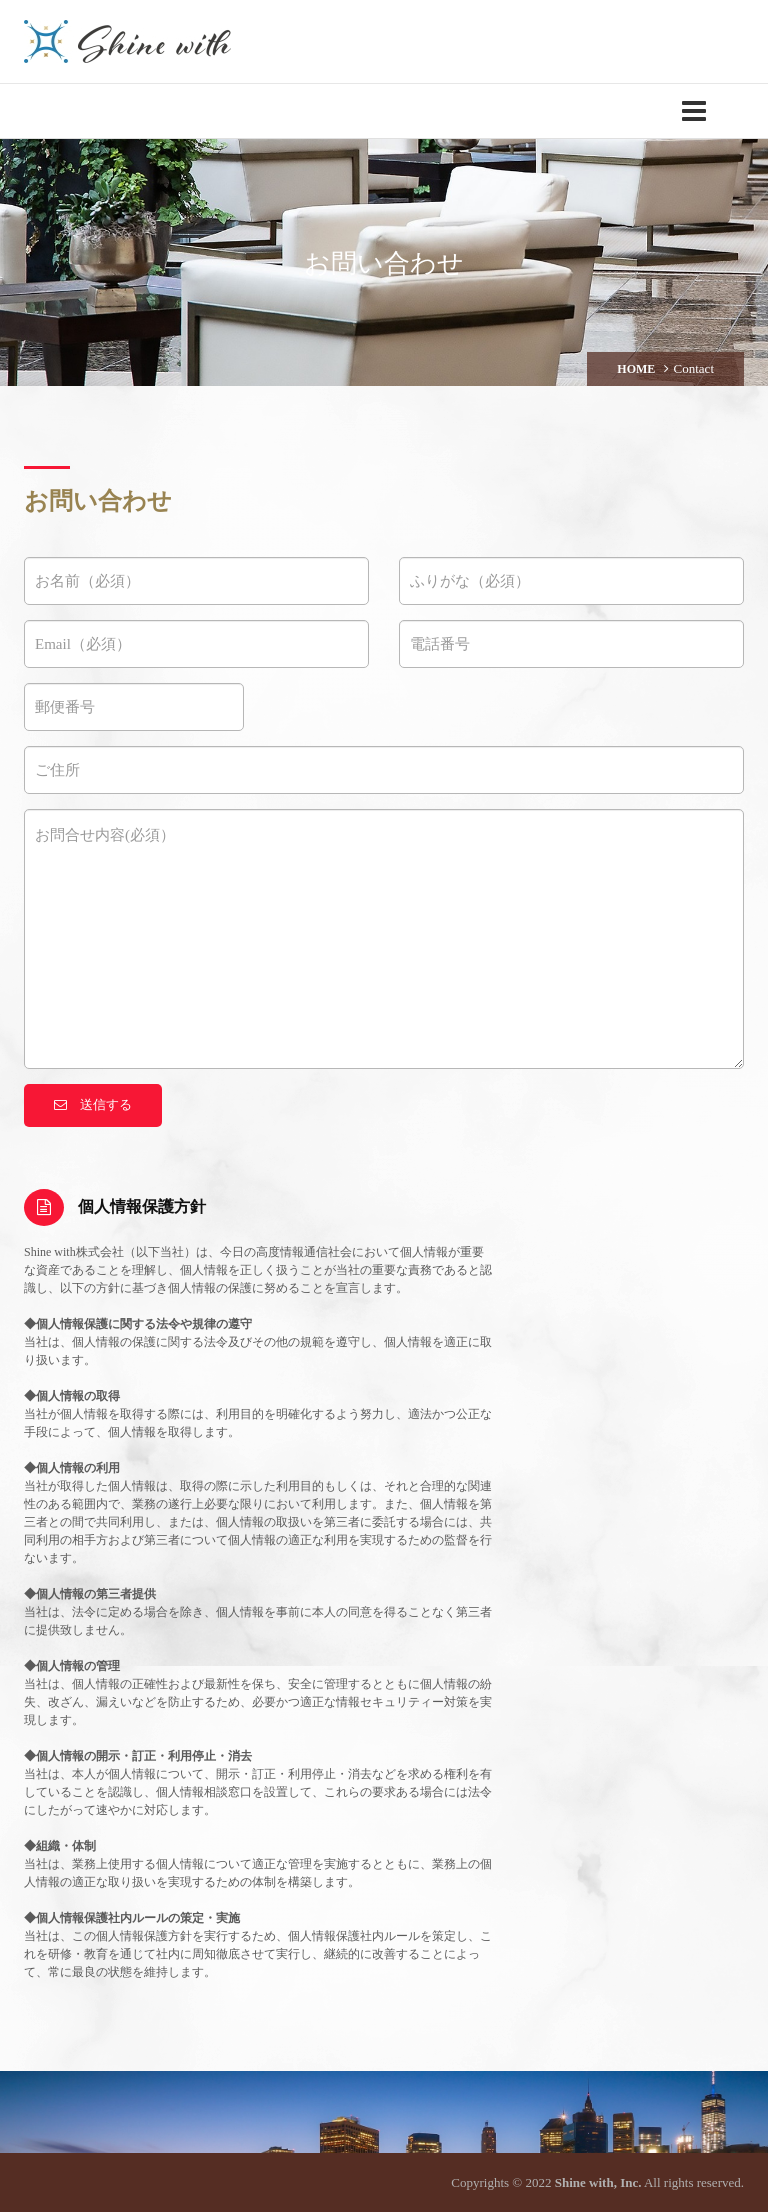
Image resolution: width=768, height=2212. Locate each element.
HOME (636, 369)
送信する (93, 1104)
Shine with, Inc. (598, 2182)
